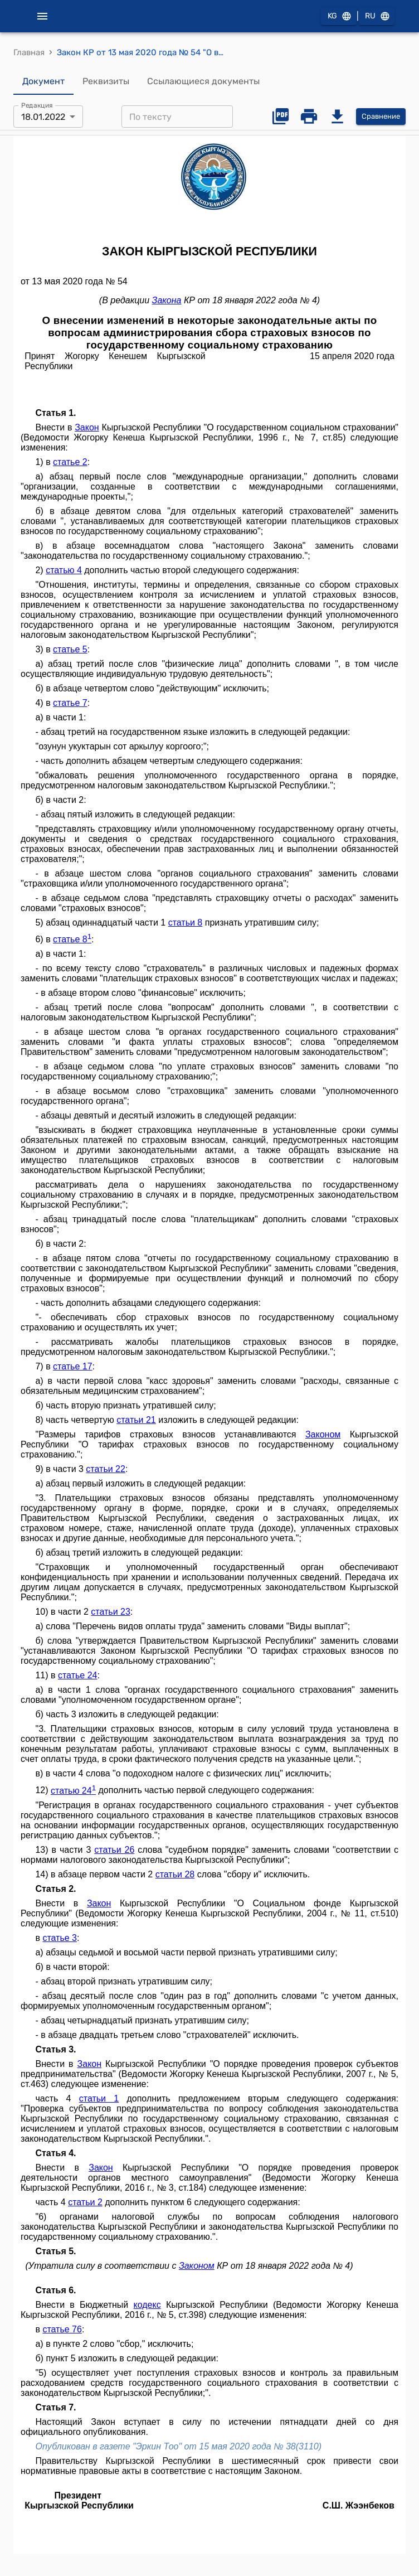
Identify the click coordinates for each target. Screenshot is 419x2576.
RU (376, 16)
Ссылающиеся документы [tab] (203, 81)
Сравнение (381, 116)
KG (339, 16)
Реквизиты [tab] (106, 81)
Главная (29, 52)
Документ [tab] (43, 81)
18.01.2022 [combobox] (43, 117)
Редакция (37, 105)
